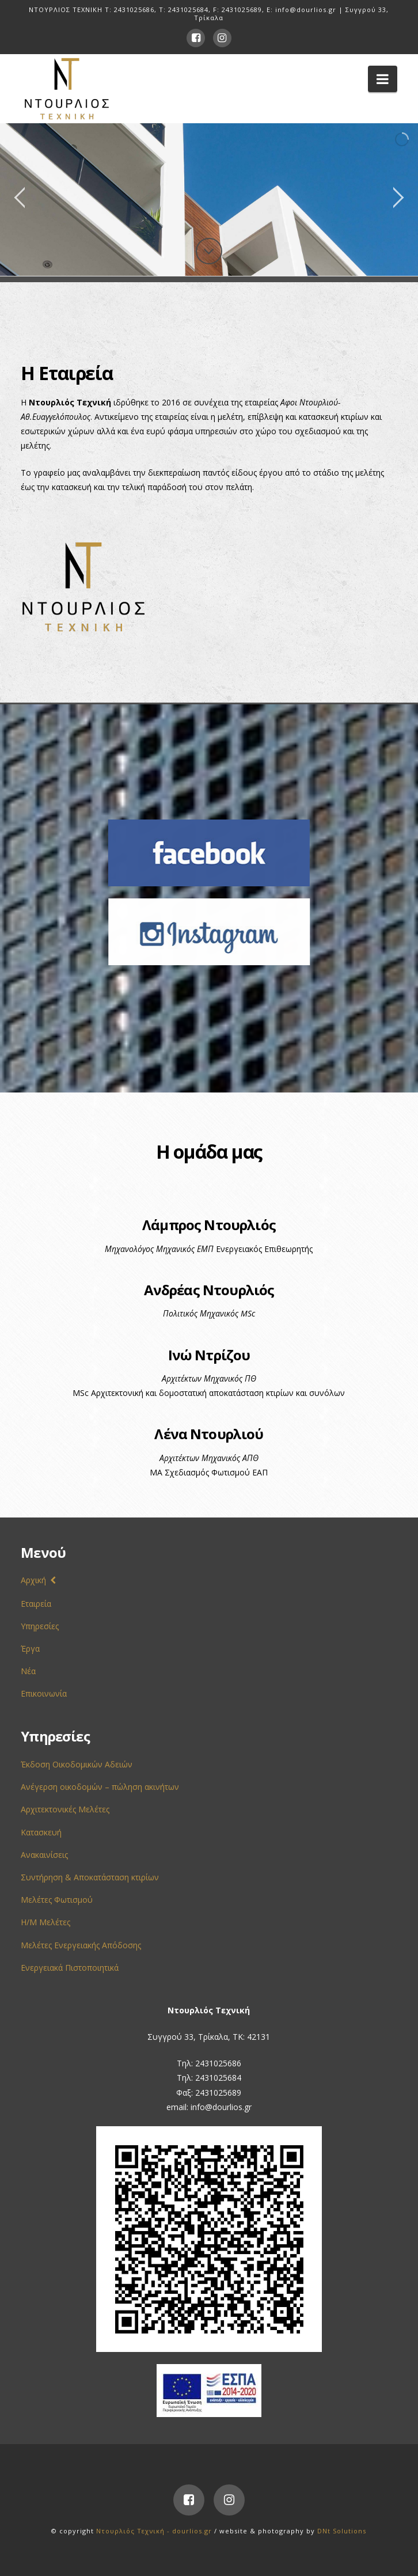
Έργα (30, 1648)
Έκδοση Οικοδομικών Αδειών (76, 1764)
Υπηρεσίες (40, 1626)
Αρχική (33, 1580)
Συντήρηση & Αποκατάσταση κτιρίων (90, 1877)
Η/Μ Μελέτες (45, 1922)
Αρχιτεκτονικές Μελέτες (65, 1809)
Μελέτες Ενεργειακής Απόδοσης (81, 1945)
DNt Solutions (341, 2530)
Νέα (28, 1671)
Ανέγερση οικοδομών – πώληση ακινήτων (100, 1786)
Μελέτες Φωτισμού (57, 1899)
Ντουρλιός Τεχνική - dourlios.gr (154, 2530)
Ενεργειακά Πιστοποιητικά (70, 1967)
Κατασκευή (41, 1832)
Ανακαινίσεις (44, 1854)
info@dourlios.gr (305, 9)
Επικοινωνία (44, 1693)
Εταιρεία (36, 1603)
